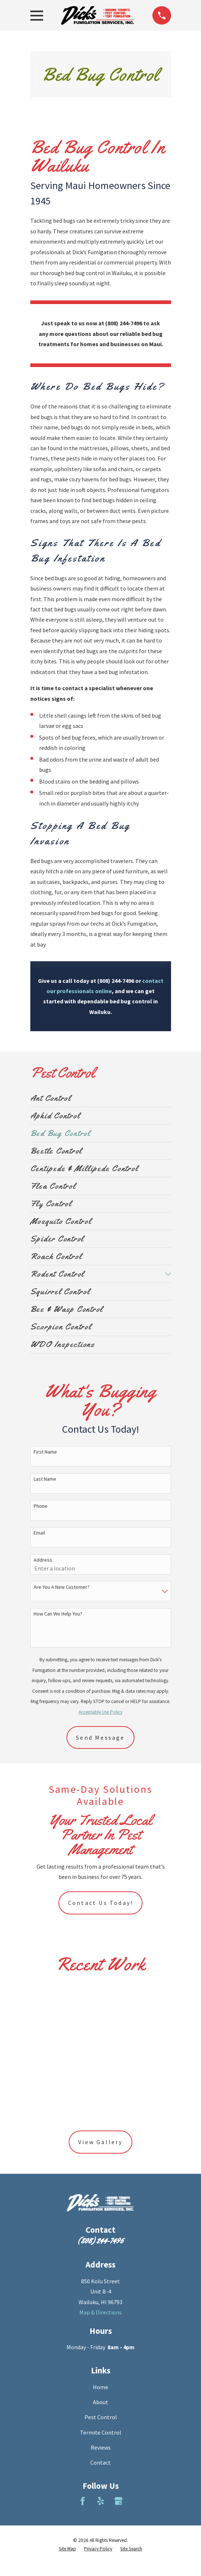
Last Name (45, 1479)
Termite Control (100, 2432)
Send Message (100, 1737)
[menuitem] (100, 1098)
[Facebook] (83, 2501)
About (100, 2402)
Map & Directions (100, 2312)
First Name (45, 1452)
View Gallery (100, 2142)
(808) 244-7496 (100, 2240)
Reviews (101, 2447)
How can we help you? (58, 1614)
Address (43, 1560)
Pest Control (100, 2417)
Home (100, 2387)
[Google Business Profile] (118, 2501)
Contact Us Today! (100, 1902)
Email (39, 1533)
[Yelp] (100, 2501)
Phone (41, 1506)
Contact (100, 2462)
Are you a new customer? (62, 1587)
